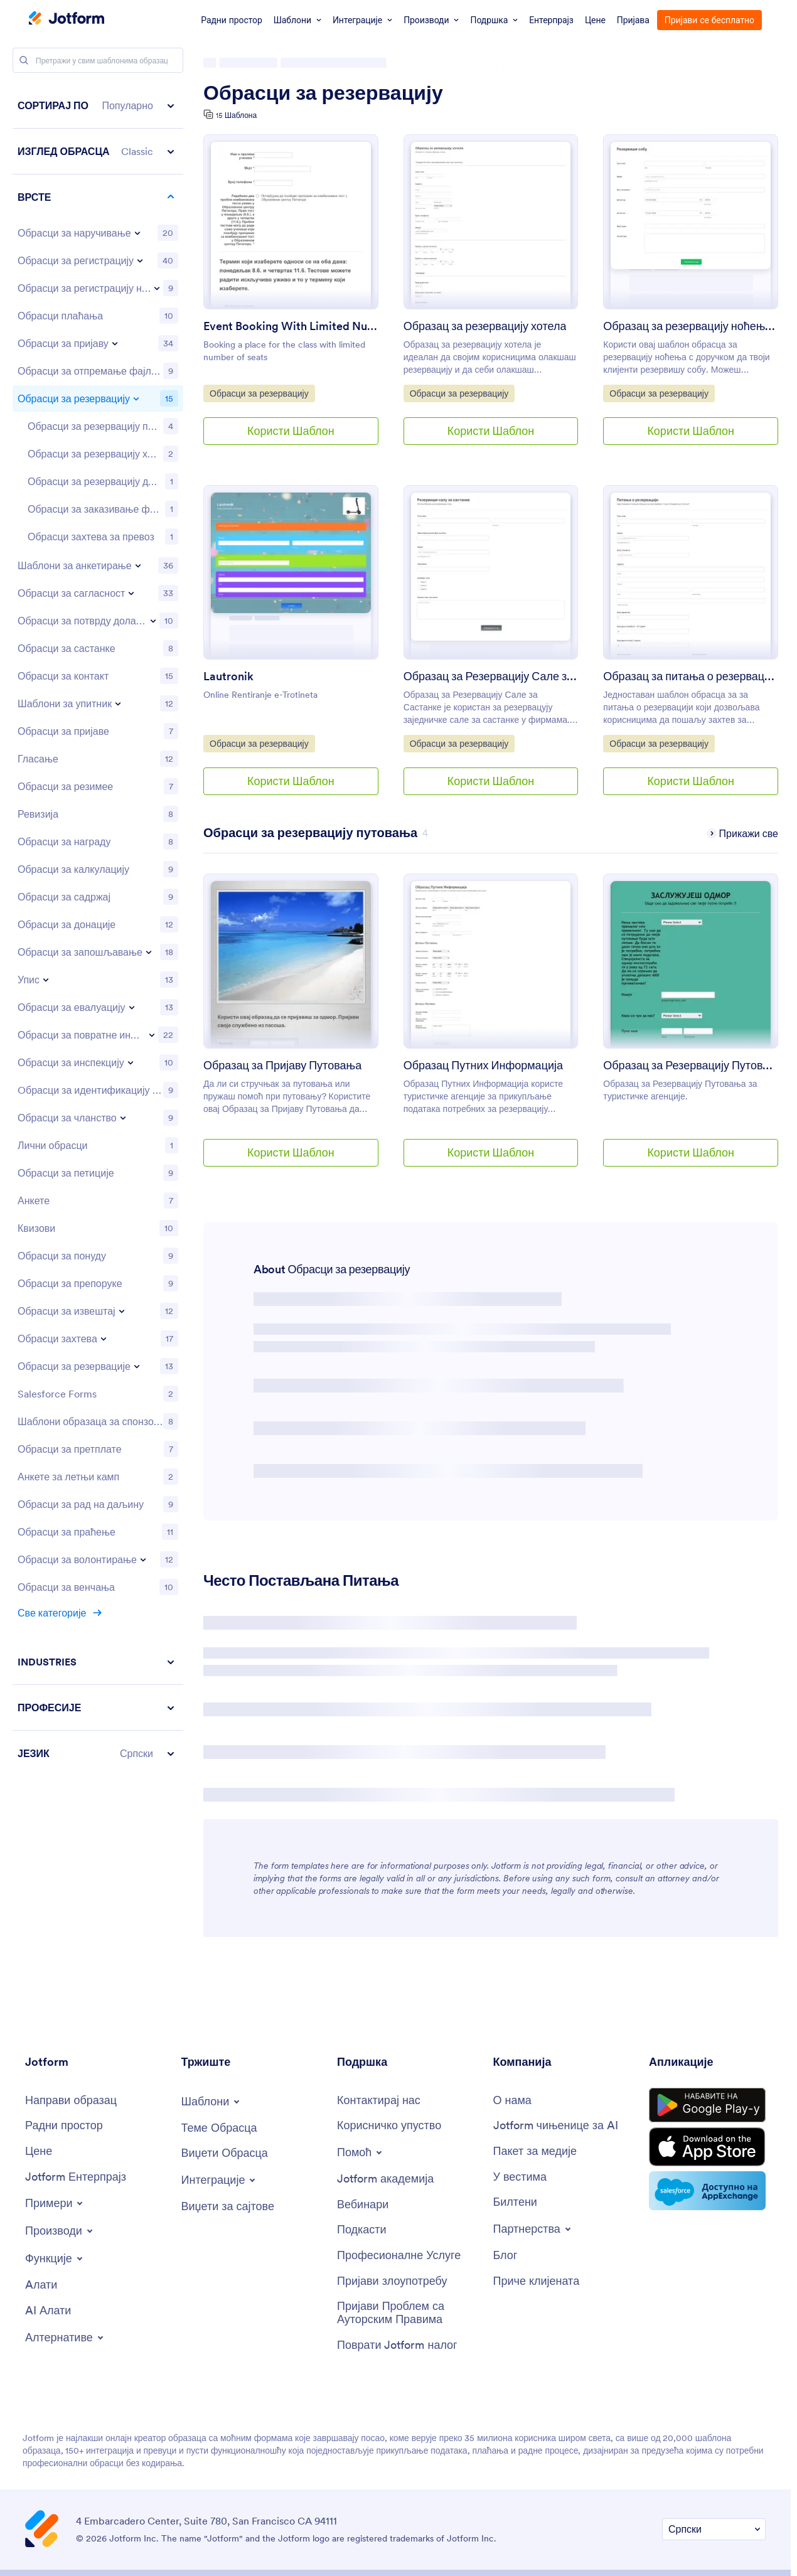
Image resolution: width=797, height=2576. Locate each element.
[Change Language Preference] (714, 2529)
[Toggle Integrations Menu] (219, 2180)
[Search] (24, 60)
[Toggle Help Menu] (360, 2152)
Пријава (633, 20)
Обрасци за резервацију (323, 92)
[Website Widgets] (227, 2207)
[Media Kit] (535, 2151)
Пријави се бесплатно (709, 20)
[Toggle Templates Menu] (211, 2101)
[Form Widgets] (224, 2153)
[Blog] (505, 2256)
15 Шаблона (236, 115)
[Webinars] (362, 2205)
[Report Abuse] (392, 2281)
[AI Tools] (48, 2311)
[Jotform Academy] (385, 2179)
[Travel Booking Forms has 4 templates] (310, 832)
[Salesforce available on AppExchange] (707, 2190)
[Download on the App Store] (707, 2146)
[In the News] (520, 2177)
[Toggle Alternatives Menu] (65, 2337)
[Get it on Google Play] (707, 2105)
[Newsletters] (515, 2202)
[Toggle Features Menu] (55, 2258)
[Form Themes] (219, 2128)
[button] (98, 106)
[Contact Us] (378, 2101)
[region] (98, 929)
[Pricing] (38, 2151)
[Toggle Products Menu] (60, 2231)
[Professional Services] (399, 2256)
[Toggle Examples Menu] (55, 2203)
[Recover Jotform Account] (397, 2345)
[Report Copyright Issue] (409, 2313)
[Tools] (41, 2285)
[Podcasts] (362, 2230)
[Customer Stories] (536, 2281)
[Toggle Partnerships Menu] (533, 2229)
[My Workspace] (64, 2126)
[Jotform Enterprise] (75, 2177)
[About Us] (512, 2101)
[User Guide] (389, 2126)
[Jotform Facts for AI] (555, 2126)
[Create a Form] (71, 2101)
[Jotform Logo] (66, 19)
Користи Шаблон (290, 431)
